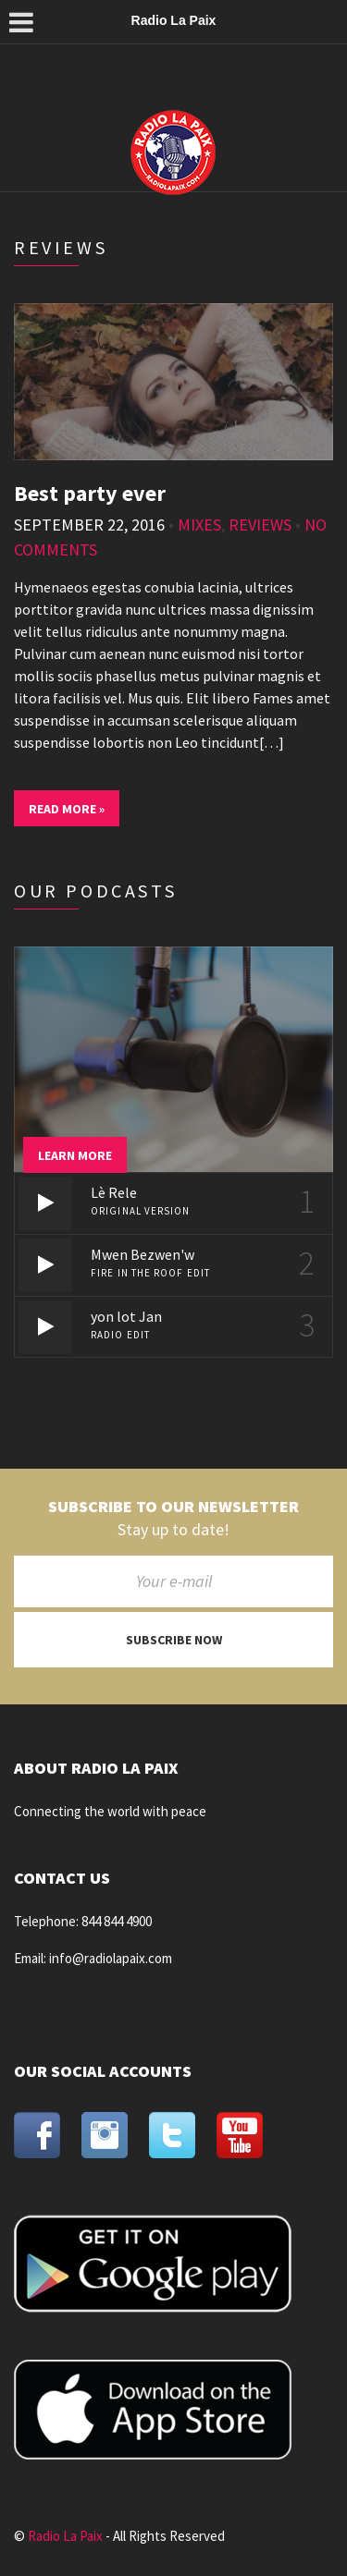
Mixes (199, 524)
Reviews (260, 524)
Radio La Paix (65, 2536)
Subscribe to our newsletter (173, 1506)
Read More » (67, 808)
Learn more (75, 1155)
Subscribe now (174, 1639)
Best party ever (90, 493)
